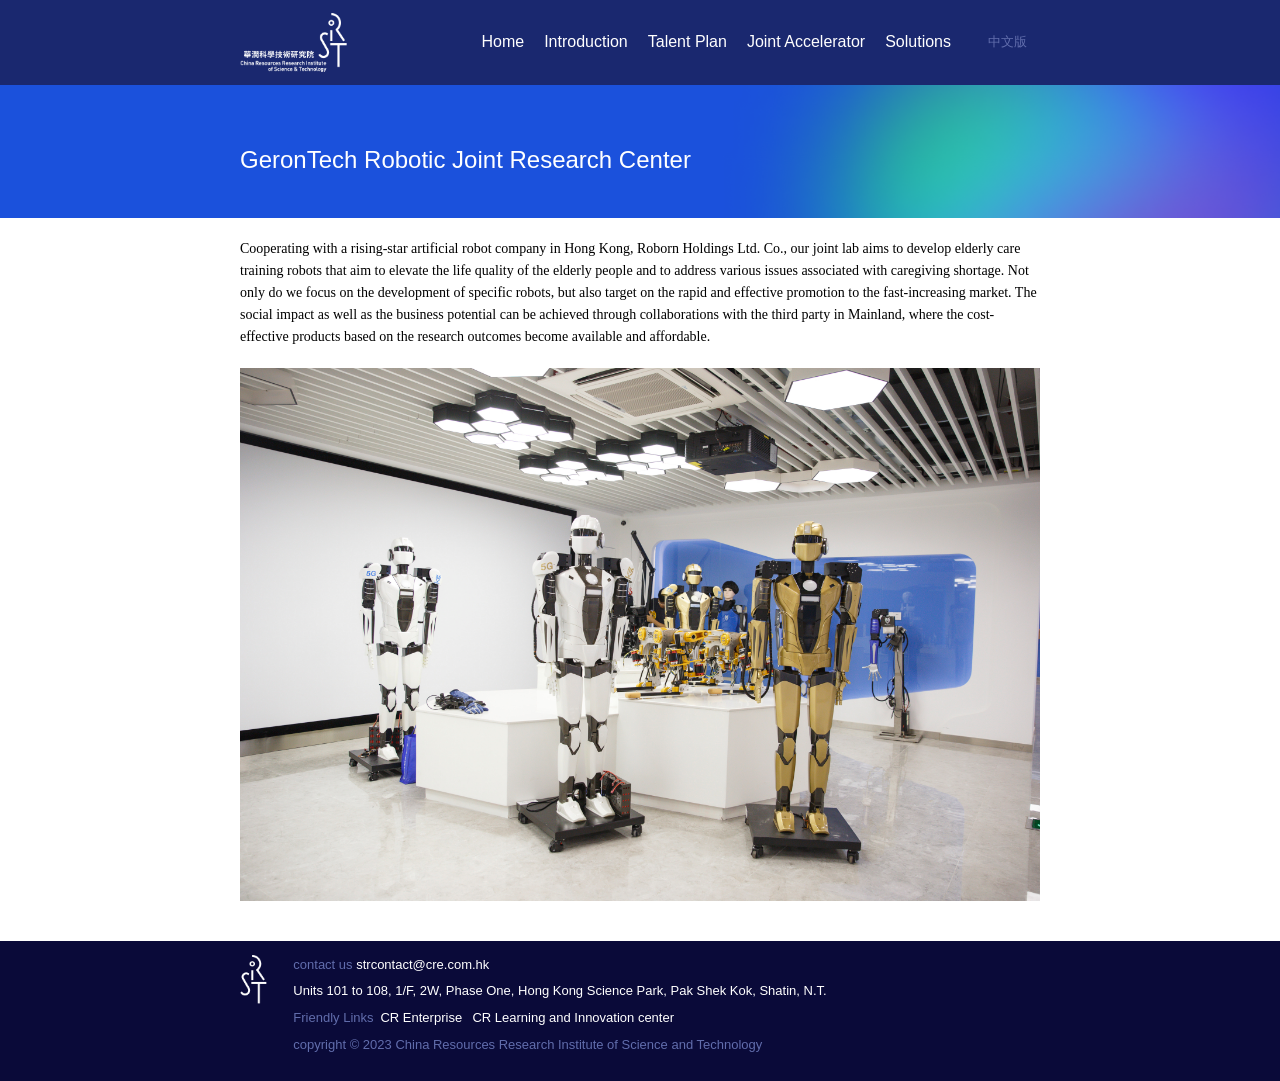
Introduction (586, 41)
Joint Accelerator (806, 41)
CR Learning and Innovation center (573, 1017)
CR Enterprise (421, 1017)
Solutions (918, 41)
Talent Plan (687, 41)
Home (502, 41)
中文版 (1007, 41)
